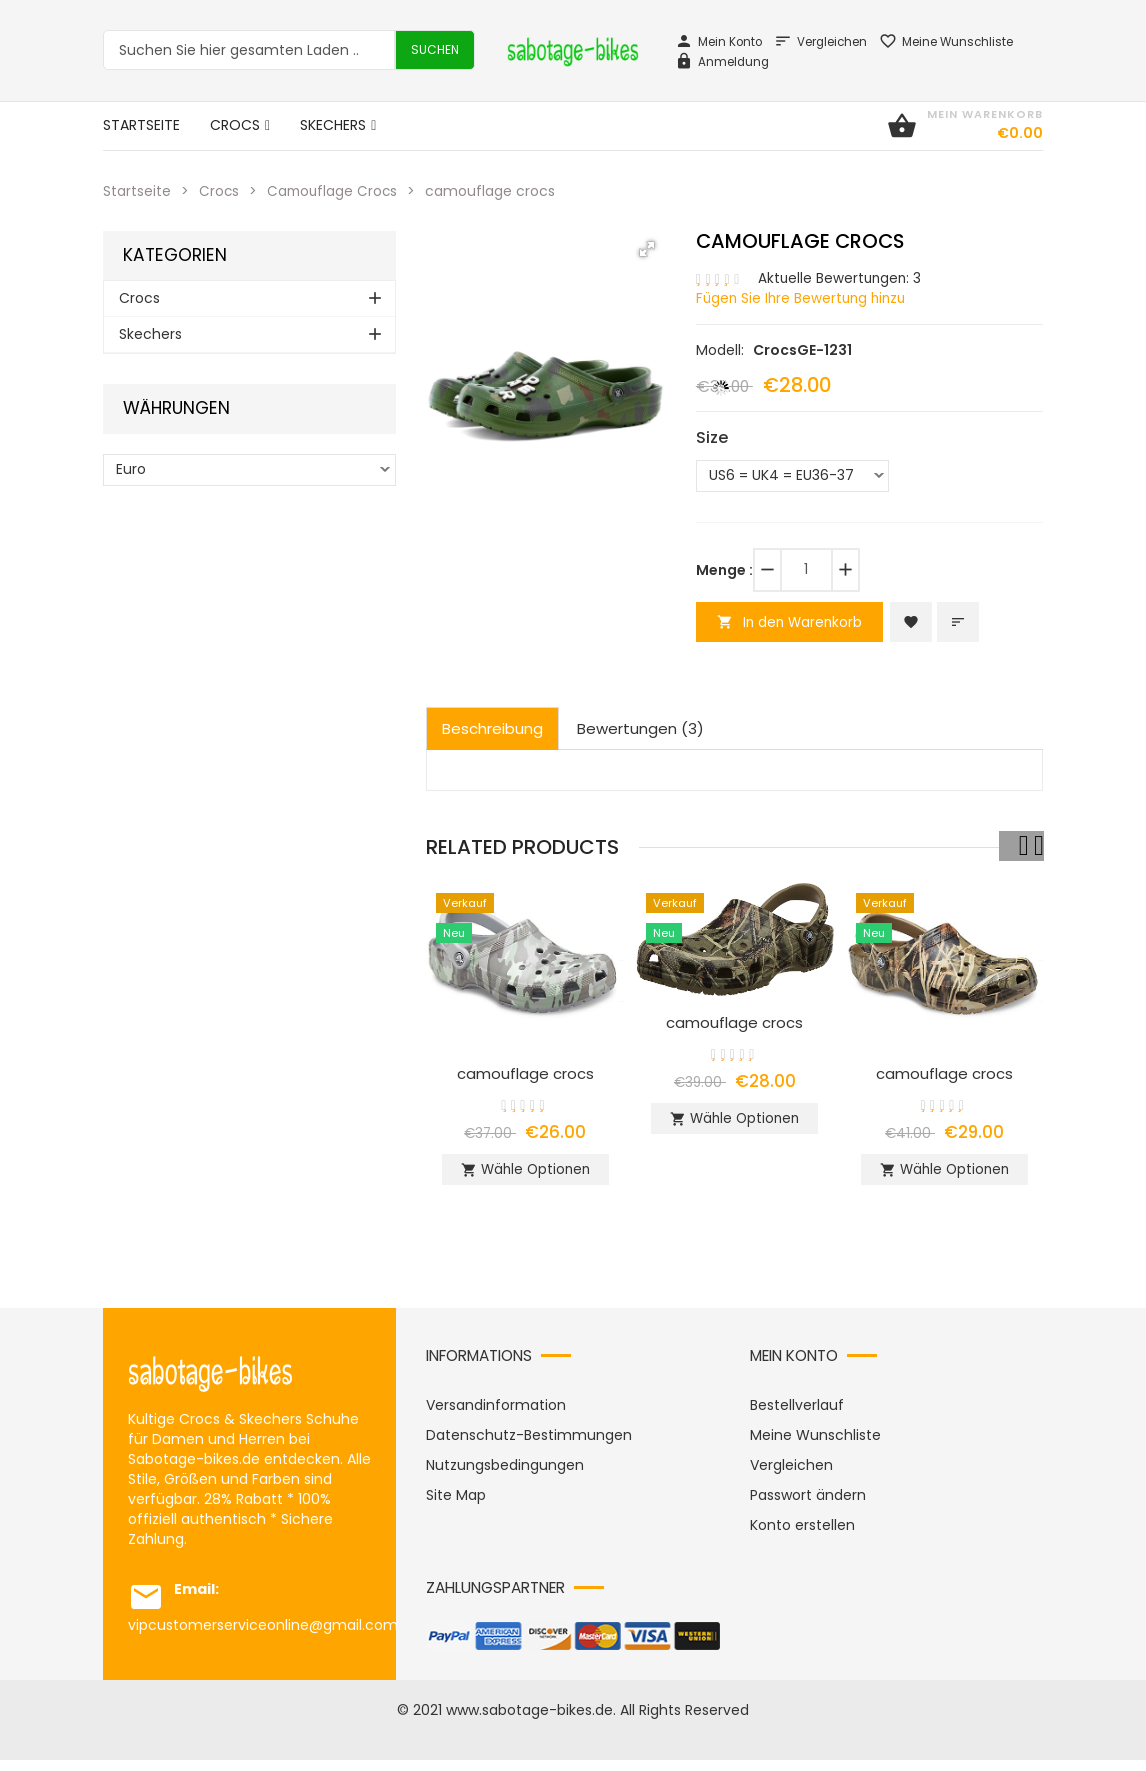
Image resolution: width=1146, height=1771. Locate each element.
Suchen (435, 49)
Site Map (456, 1506)
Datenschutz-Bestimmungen (529, 1446)
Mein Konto (718, 42)
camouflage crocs (525, 1075)
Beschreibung (492, 730)
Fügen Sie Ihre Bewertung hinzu (804, 298)
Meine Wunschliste (946, 42)
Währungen (176, 408)
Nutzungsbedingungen (505, 1476)
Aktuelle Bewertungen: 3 (841, 278)
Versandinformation (496, 1416)
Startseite (137, 191)
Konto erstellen (802, 1536)
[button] (647, 249)
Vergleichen (820, 42)
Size (712, 437)
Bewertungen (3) (640, 730)
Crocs (219, 191)
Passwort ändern (808, 1506)
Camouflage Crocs (335, 191)
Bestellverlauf (797, 1416)
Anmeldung (722, 62)
